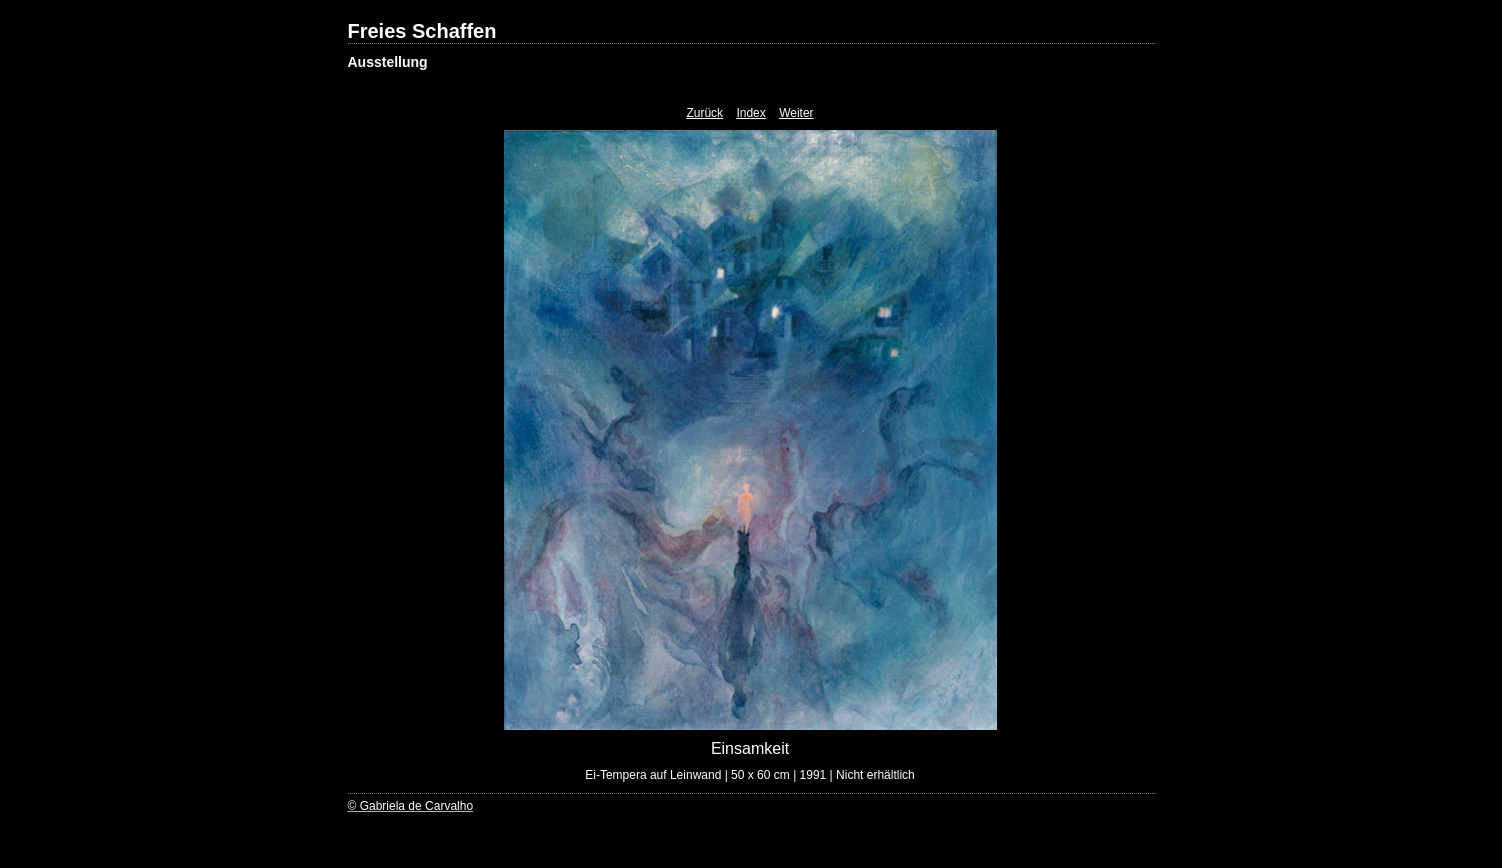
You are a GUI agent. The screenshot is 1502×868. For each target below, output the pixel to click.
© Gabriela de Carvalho (411, 806)
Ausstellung (388, 62)
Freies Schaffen (422, 31)
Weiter (796, 113)
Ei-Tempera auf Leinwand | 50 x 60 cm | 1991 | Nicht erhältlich (750, 775)
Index (750, 113)
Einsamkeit (750, 748)
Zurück (704, 113)
